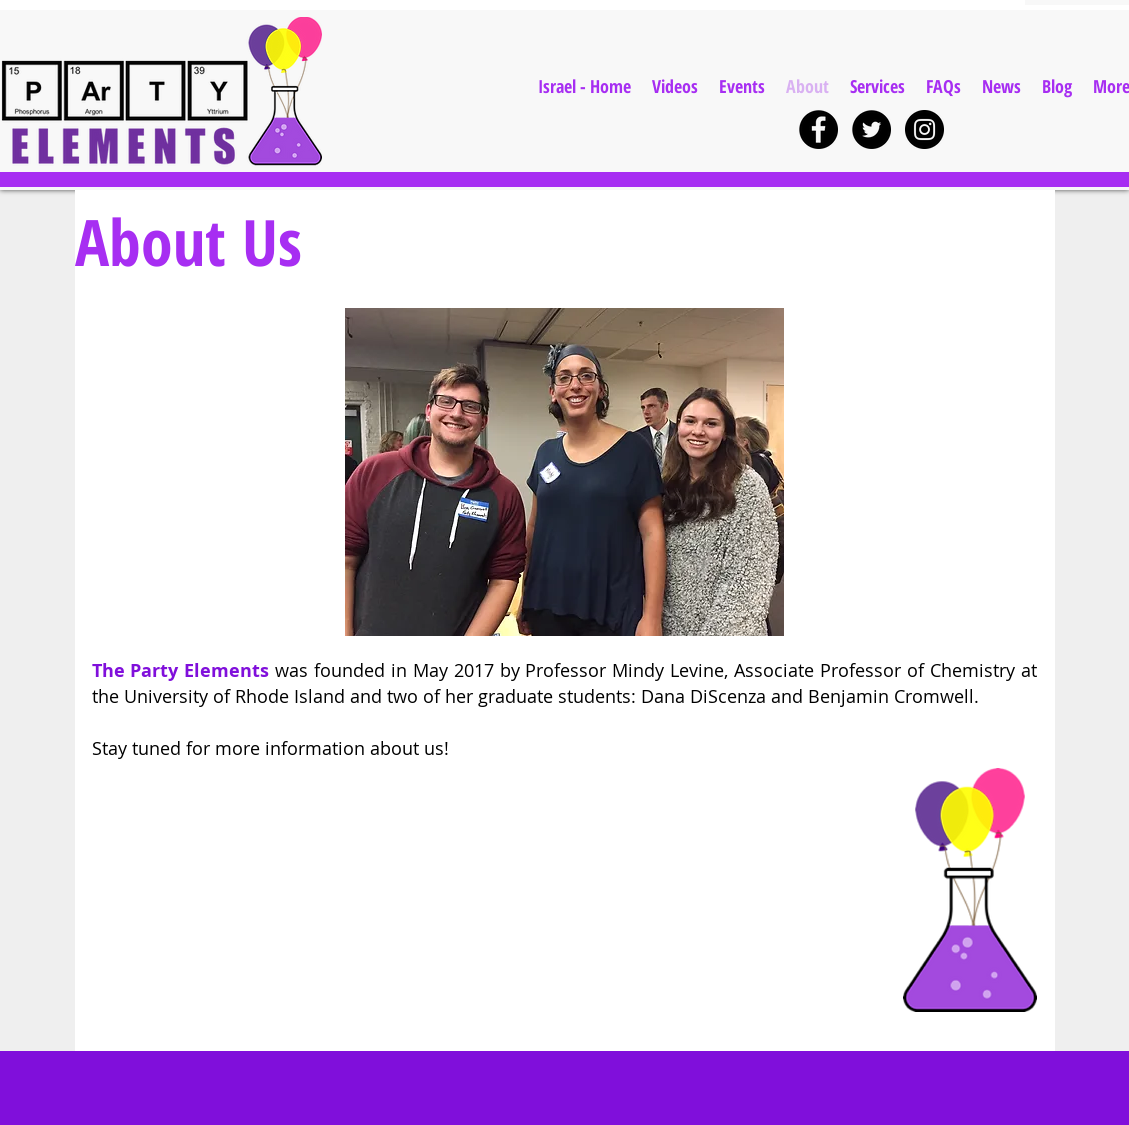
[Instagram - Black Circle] (924, 129)
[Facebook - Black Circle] (818, 129)
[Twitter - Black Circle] (871, 129)
